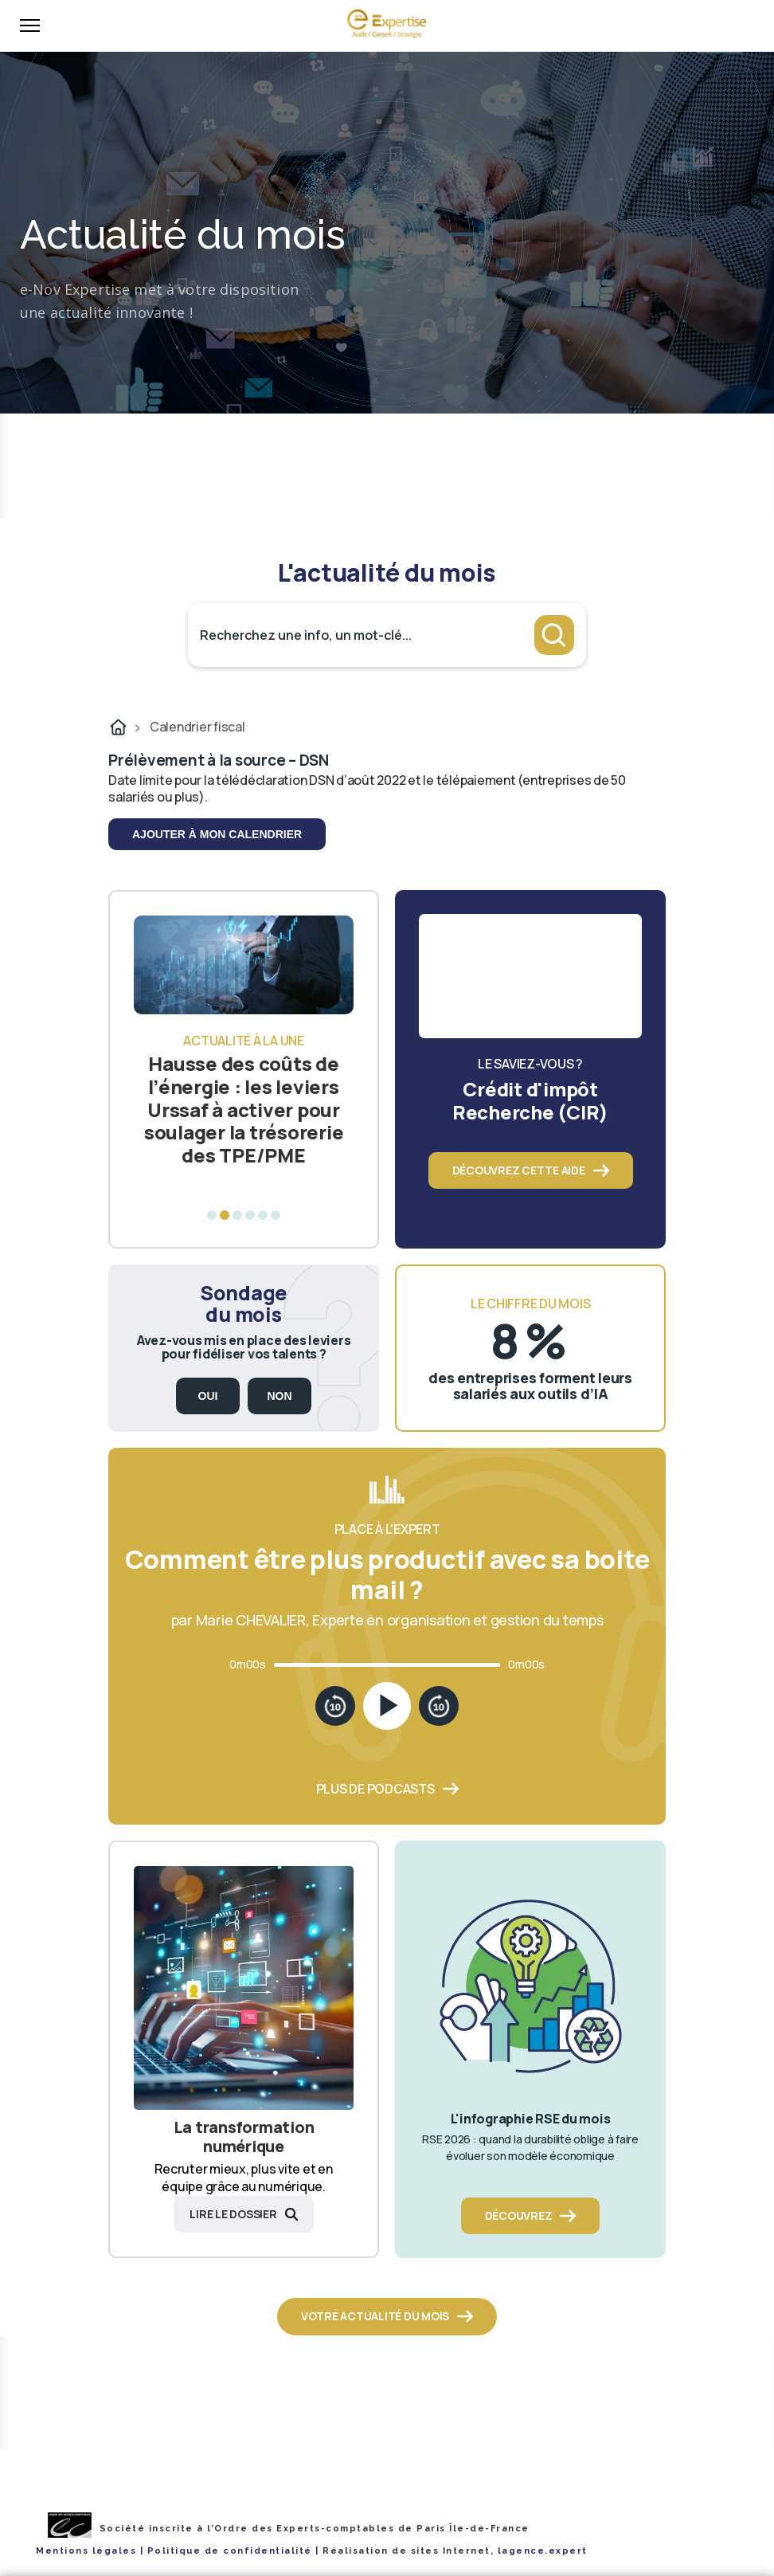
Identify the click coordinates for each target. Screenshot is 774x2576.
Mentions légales (86, 2551)
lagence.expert (543, 2551)
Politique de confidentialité (229, 2551)
